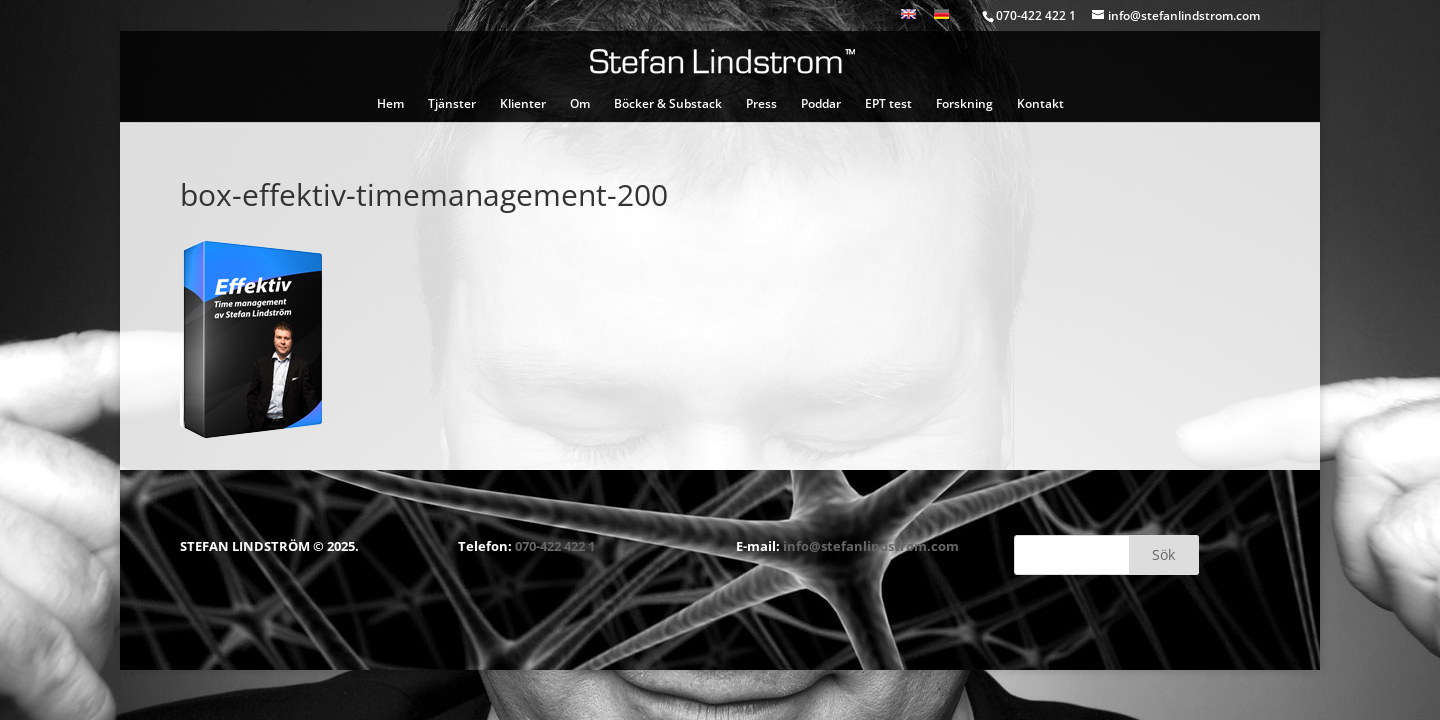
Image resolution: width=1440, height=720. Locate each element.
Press (761, 104)
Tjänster (452, 104)
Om (580, 104)
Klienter (523, 104)
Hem (390, 104)
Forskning (964, 104)
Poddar (821, 104)
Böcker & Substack (668, 104)
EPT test (888, 104)
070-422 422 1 (555, 546)
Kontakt (1040, 104)
